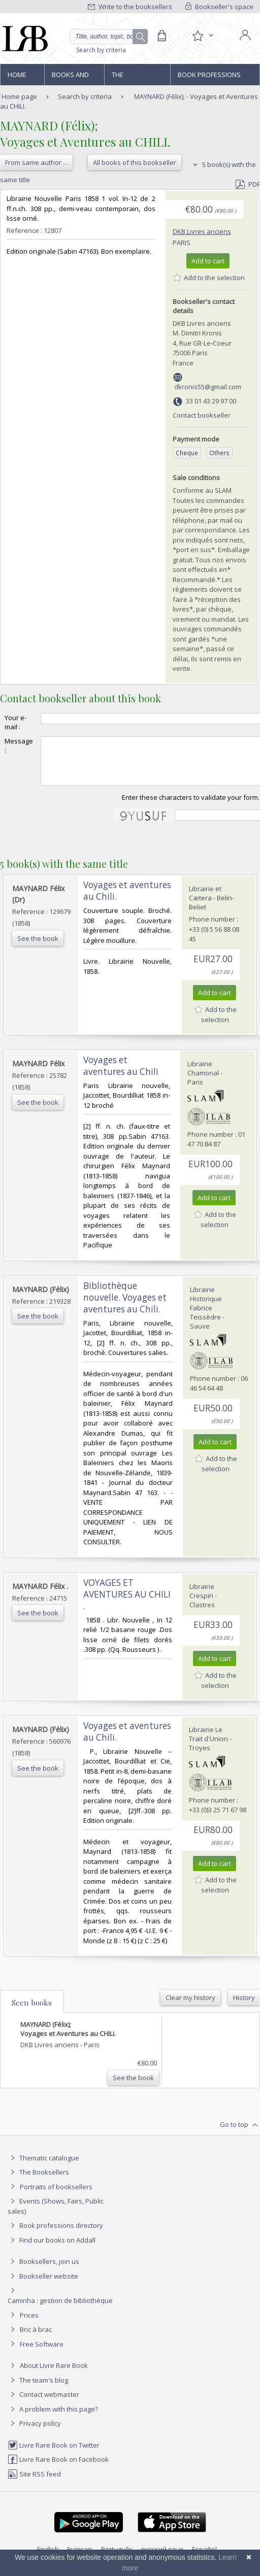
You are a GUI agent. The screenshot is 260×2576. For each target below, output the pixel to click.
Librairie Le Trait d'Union (208, 1743)
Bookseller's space (219, 6)
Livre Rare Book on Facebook (58, 2468)
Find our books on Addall (51, 2249)
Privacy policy (34, 2432)
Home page (17, 77)
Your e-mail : (15, 722)
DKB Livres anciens (202, 231)
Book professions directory (209, 77)
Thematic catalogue (43, 2167)
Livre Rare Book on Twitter (54, 2454)
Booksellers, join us (43, 2270)
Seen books (32, 2012)
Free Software (41, 2353)
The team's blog (38, 2389)
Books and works (70, 77)
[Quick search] (109, 36)
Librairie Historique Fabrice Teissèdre (206, 1312)
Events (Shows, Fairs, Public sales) (56, 2215)
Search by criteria (101, 50)
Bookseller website (43, 2285)
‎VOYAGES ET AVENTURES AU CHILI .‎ (127, 1603)
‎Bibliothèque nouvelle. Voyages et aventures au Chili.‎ (125, 1306)
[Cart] (161, 36)
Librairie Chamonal (203, 1077)
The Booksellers (133, 77)
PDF (248, 184)
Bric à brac (36, 2338)
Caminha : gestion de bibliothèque (60, 2309)
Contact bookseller (202, 415)
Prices (29, 2324)
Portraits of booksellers (56, 2195)
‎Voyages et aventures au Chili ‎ (121, 1075)
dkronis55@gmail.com (207, 386)
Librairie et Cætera (205, 902)
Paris (181, 242)
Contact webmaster (43, 2403)
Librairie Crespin (201, 1600)
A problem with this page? (53, 2418)
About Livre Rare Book (54, 2374)
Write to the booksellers (130, 6)
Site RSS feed (34, 2483)
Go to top (240, 2134)
